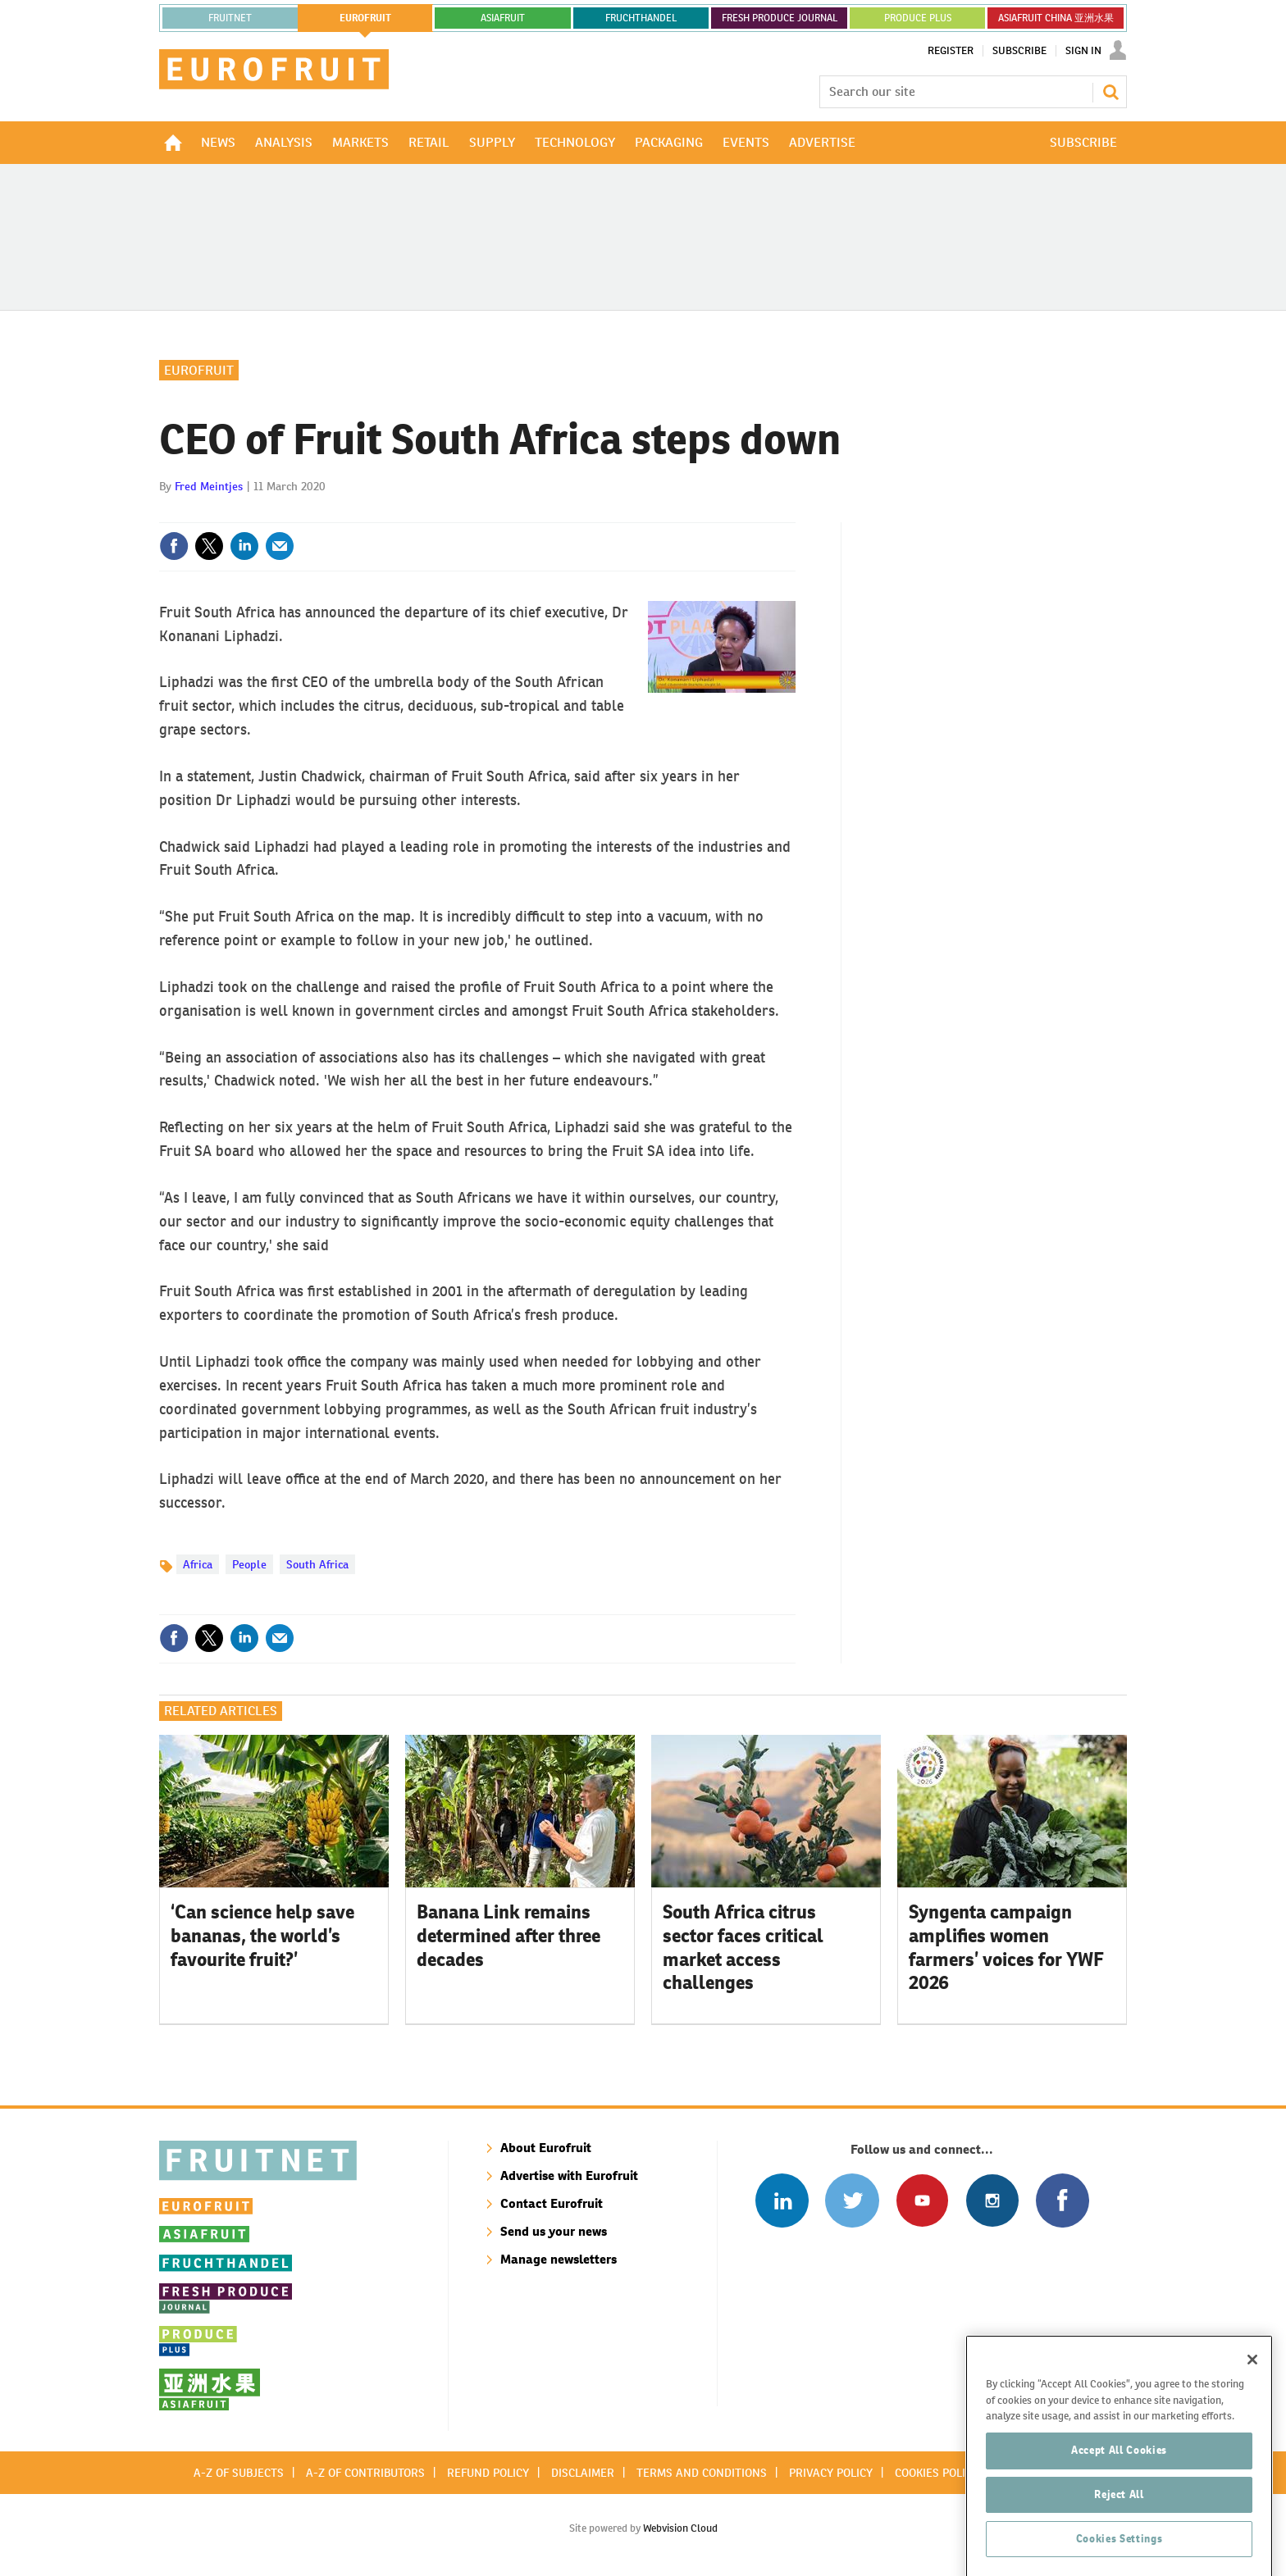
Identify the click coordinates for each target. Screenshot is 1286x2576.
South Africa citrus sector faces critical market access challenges (743, 1947)
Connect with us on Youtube (922, 2200)
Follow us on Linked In (782, 2200)
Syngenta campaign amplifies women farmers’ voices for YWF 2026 (1006, 1947)
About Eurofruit (545, 2147)
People (249, 1564)
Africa (197, 1564)
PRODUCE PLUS (917, 18)
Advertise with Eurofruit (569, 2175)
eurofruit (365, 18)
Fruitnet (230, 18)
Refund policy (488, 2472)
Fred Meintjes (209, 486)
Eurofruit (199, 370)
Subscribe (1019, 51)
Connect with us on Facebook (1062, 2200)
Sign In (1083, 51)
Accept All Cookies (1119, 2532)
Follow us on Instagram (992, 2200)
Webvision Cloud (680, 2528)
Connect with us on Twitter (851, 2200)
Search (1110, 92)
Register (951, 51)
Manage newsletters (558, 2259)
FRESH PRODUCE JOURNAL (779, 18)
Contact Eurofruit (551, 2203)
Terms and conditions (701, 2472)
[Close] (1252, 2442)
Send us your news (553, 2231)
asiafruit (503, 18)
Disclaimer (582, 2472)
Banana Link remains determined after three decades (508, 1936)
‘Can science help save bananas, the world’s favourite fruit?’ (262, 1936)
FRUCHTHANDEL (641, 18)
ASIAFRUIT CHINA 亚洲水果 (1056, 18)
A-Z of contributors (365, 2472)
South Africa (317, 1564)
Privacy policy (831, 2472)
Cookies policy (936, 2472)
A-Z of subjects (239, 2472)
